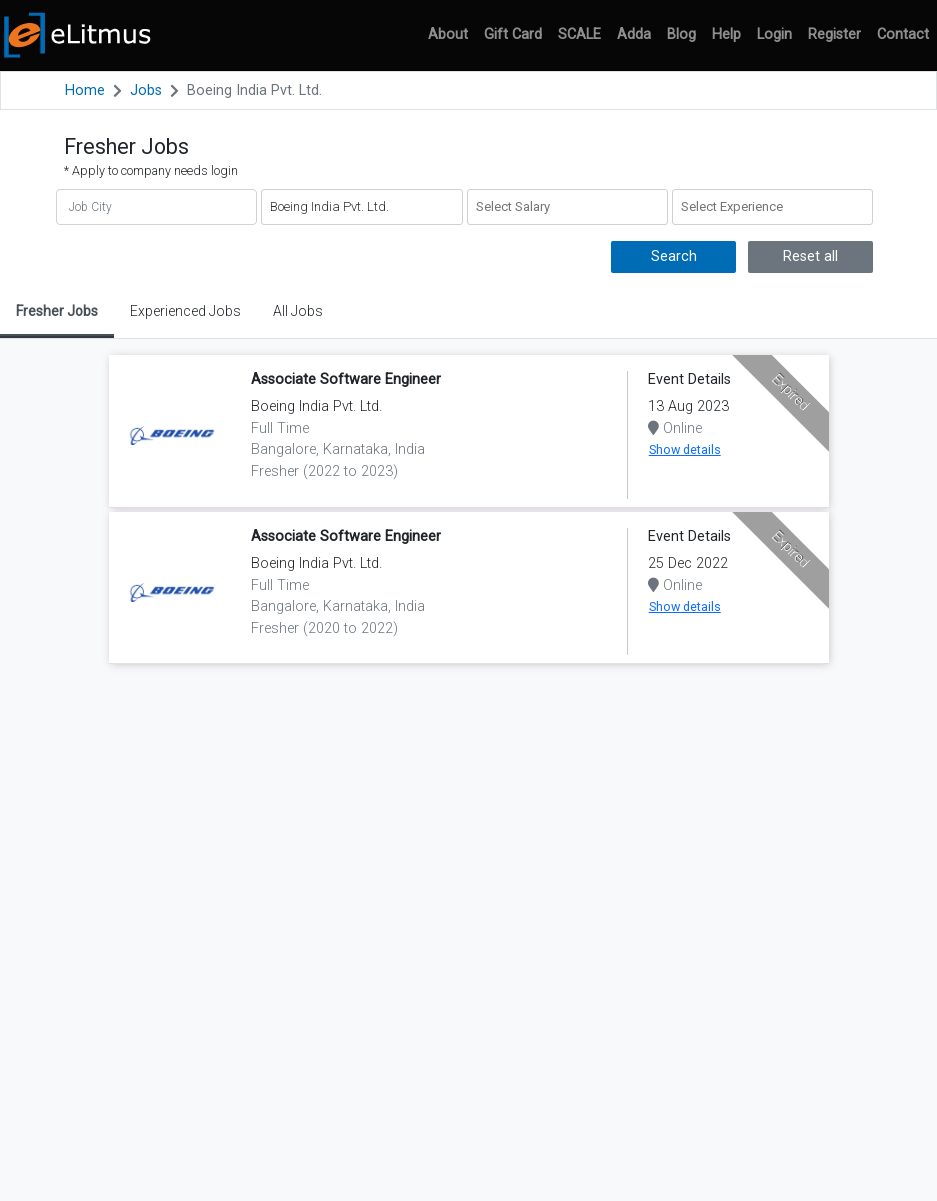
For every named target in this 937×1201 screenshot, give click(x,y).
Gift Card (513, 34)
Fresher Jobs (57, 311)
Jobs (146, 90)
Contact (903, 34)
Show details (685, 449)
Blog (681, 34)
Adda (634, 34)
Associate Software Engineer (346, 379)
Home (85, 90)
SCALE (579, 34)
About (448, 34)
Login (774, 34)
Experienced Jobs (185, 311)
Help (726, 34)
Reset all (810, 256)
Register (834, 34)
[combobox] (567, 207)
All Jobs (298, 311)
